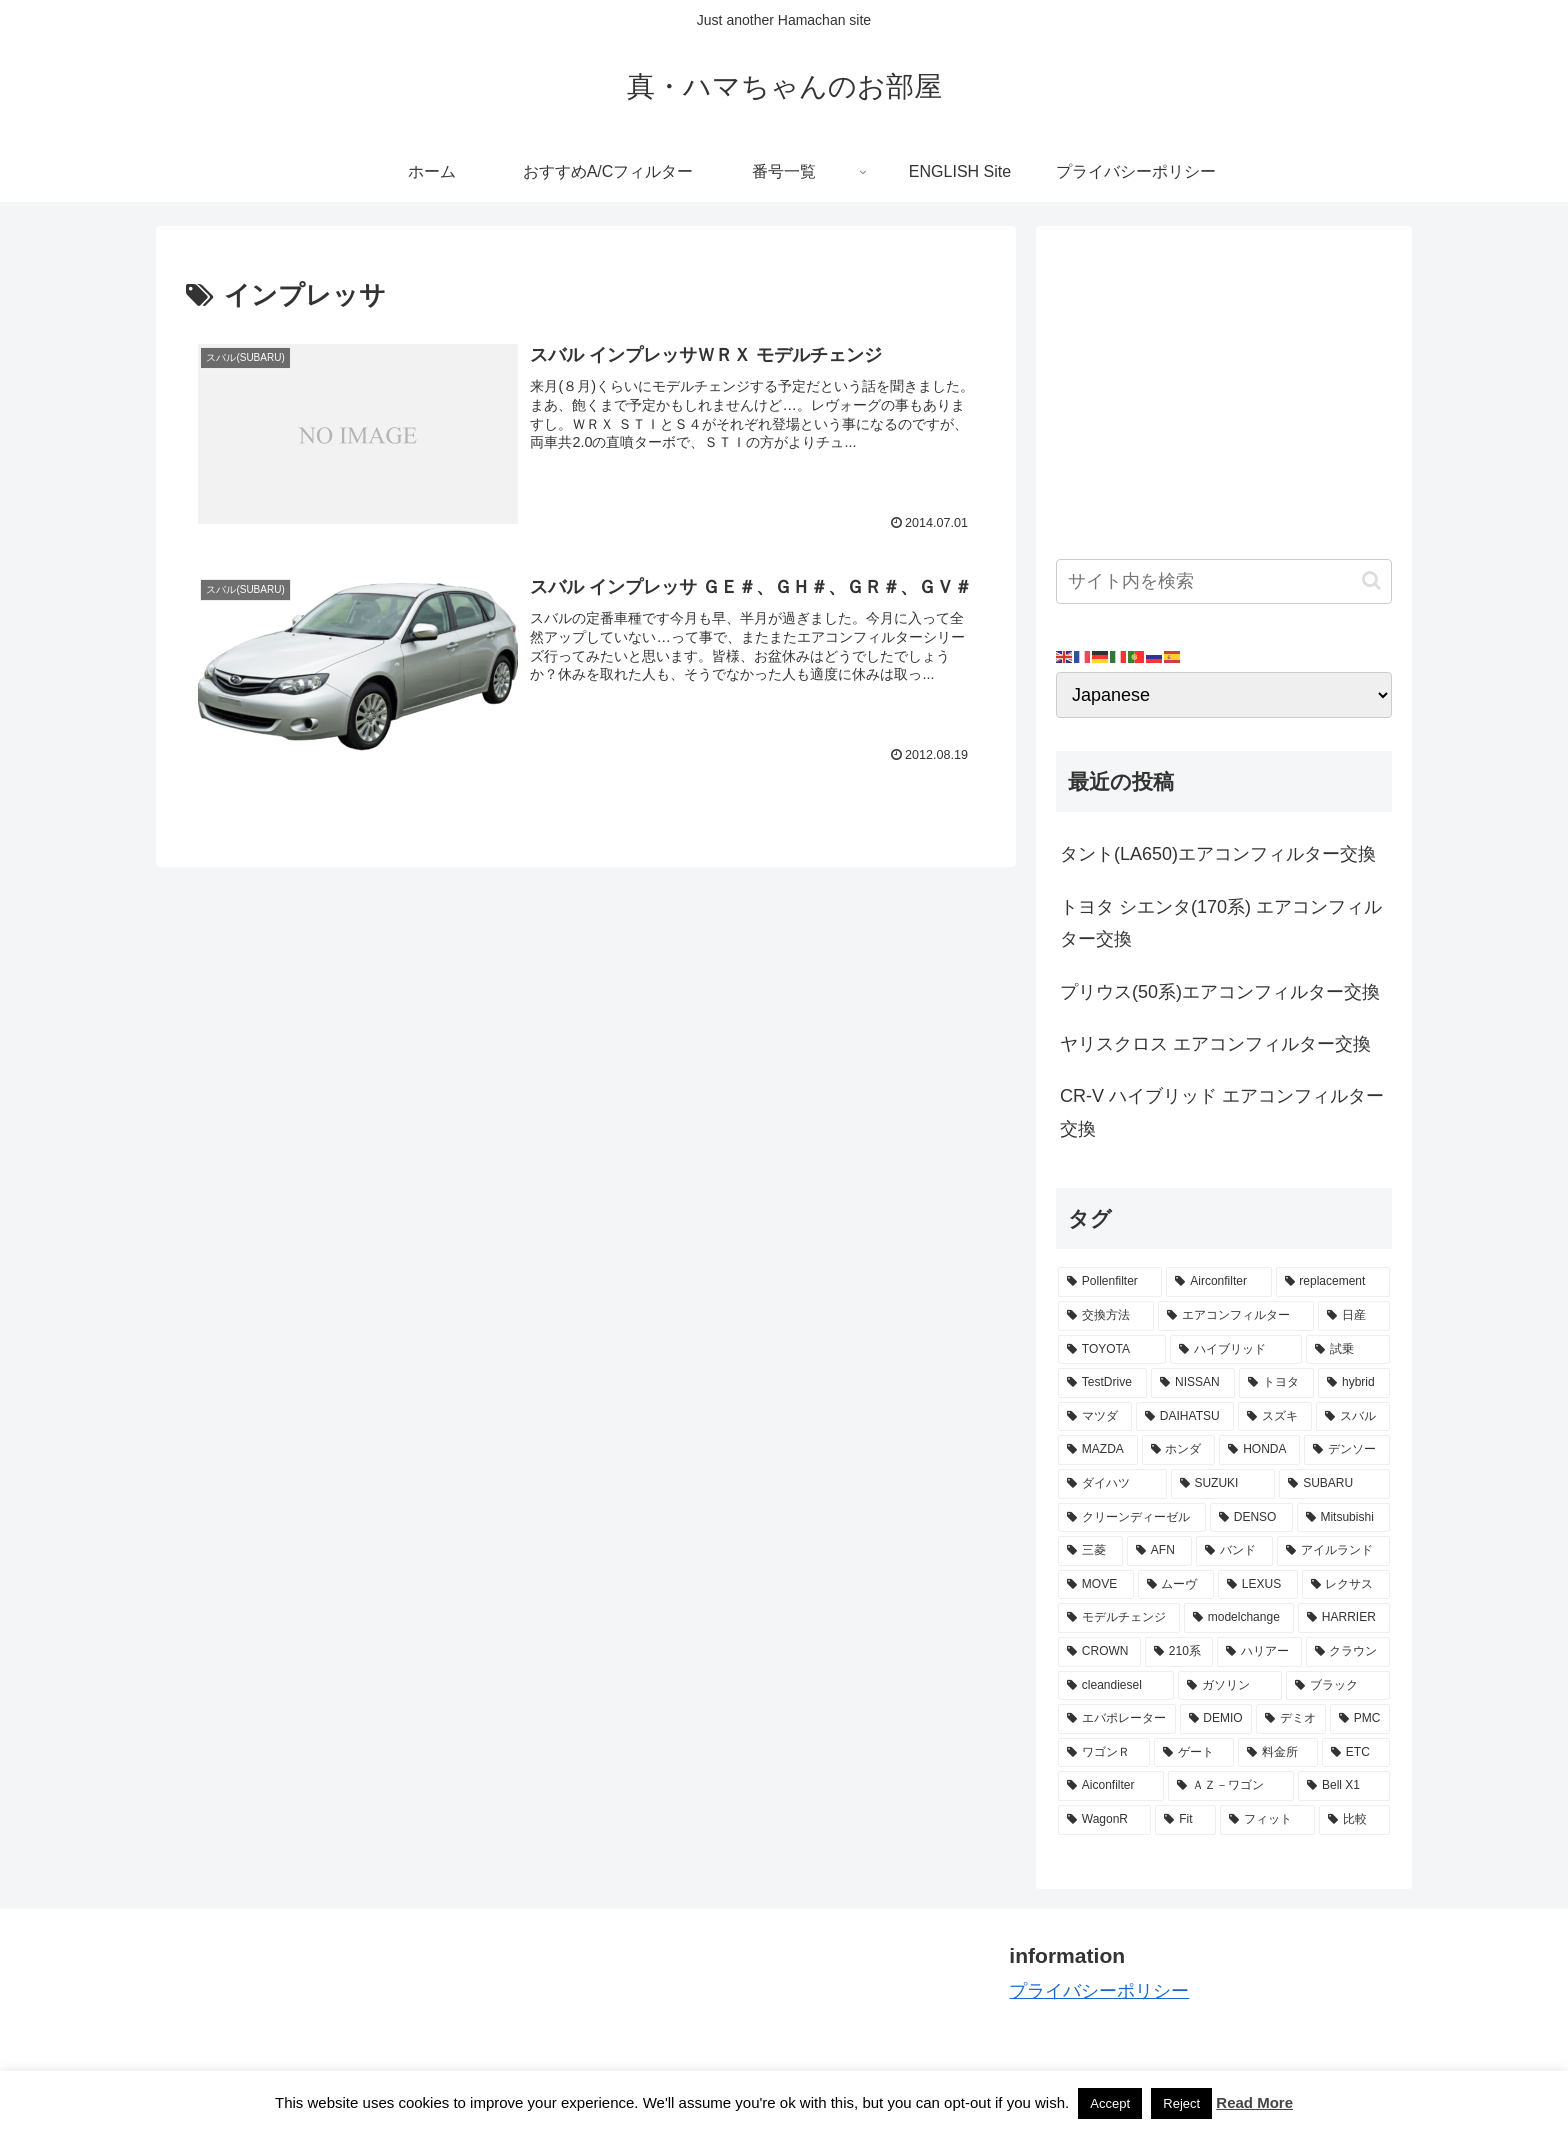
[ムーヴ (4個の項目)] (1176, 1585)
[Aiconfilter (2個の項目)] (1111, 1786)
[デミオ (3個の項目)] (1291, 1719)
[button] (1371, 580)
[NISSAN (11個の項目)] (1193, 1383)
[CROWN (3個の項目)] (1099, 1652)
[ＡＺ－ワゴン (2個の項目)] (1231, 1786)
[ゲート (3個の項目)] (1194, 1753)
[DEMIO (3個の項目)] (1216, 1719)
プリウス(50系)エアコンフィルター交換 (1220, 992)
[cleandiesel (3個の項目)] (1116, 1686)
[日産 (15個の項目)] (1354, 1316)
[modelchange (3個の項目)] (1239, 1618)
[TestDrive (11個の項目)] (1102, 1383)
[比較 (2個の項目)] (1354, 1820)
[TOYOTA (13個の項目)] (1112, 1350)
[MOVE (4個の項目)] (1096, 1585)
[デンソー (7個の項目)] (1347, 1450)
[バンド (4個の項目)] (1234, 1551)
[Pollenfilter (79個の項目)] (1110, 1282)
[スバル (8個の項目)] (1353, 1417)
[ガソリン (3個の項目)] (1230, 1686)
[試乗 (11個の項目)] (1348, 1350)
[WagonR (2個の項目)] (1104, 1820)
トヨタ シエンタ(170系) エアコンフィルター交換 (1221, 923)
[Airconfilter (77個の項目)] (1218, 1282)
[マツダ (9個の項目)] (1095, 1417)
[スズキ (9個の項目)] (1275, 1417)
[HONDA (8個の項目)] (1259, 1450)
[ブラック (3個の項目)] (1338, 1686)
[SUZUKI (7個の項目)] (1223, 1484)
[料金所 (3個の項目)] (1278, 1753)
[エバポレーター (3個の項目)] (1117, 1719)
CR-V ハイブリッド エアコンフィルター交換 (1222, 1112)
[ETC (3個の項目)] (1356, 1753)
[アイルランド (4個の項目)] (1333, 1551)
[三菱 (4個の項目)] (1090, 1551)
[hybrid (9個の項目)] (1354, 1383)
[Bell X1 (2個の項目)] (1344, 1786)
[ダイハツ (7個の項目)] (1112, 1484)
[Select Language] (1224, 695)
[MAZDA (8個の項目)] (1098, 1450)
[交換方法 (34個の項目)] (1106, 1316)
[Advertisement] (1224, 386)
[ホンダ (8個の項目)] (1179, 1450)
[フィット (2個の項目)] (1267, 1820)
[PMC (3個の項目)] (1360, 1719)
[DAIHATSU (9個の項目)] (1185, 1417)
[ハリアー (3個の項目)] (1259, 1652)
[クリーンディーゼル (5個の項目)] (1132, 1518)
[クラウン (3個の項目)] (1348, 1652)
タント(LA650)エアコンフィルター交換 (1218, 854)
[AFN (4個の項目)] (1159, 1551)
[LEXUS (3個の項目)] (1258, 1585)
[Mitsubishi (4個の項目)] (1343, 1518)
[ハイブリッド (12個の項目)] (1236, 1350)
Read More (1254, 2102)
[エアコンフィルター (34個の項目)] (1236, 1316)
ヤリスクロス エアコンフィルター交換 (1215, 1044)
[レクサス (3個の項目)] (1346, 1585)
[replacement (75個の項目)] (1333, 1282)
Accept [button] (1110, 2103)
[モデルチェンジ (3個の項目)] (1119, 1618)
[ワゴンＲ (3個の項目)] (1104, 1753)
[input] (1224, 581)
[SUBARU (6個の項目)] (1334, 1484)
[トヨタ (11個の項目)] (1276, 1383)
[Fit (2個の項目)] (1185, 1820)
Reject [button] (1181, 2103)
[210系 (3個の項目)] (1179, 1652)
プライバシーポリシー (1099, 1991)
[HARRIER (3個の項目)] (1344, 1618)
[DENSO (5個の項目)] (1251, 1518)
